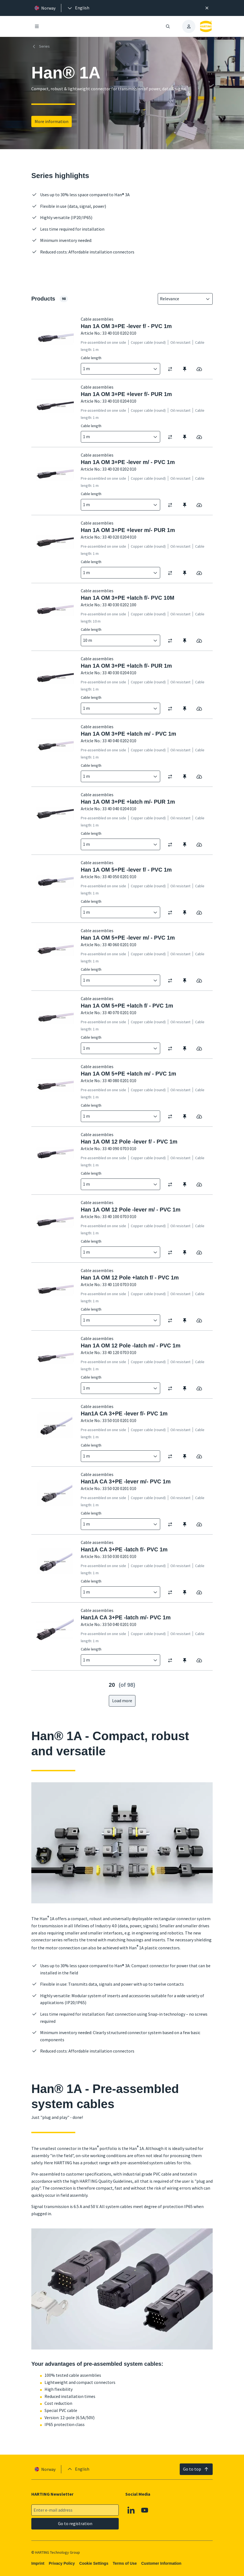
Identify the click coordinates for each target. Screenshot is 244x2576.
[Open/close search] (167, 26)
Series (40, 46)
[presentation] (78, 8)
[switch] (172, 369)
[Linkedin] (131, 2510)
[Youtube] (145, 2510)
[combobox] (181, 298)
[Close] (207, 8)
